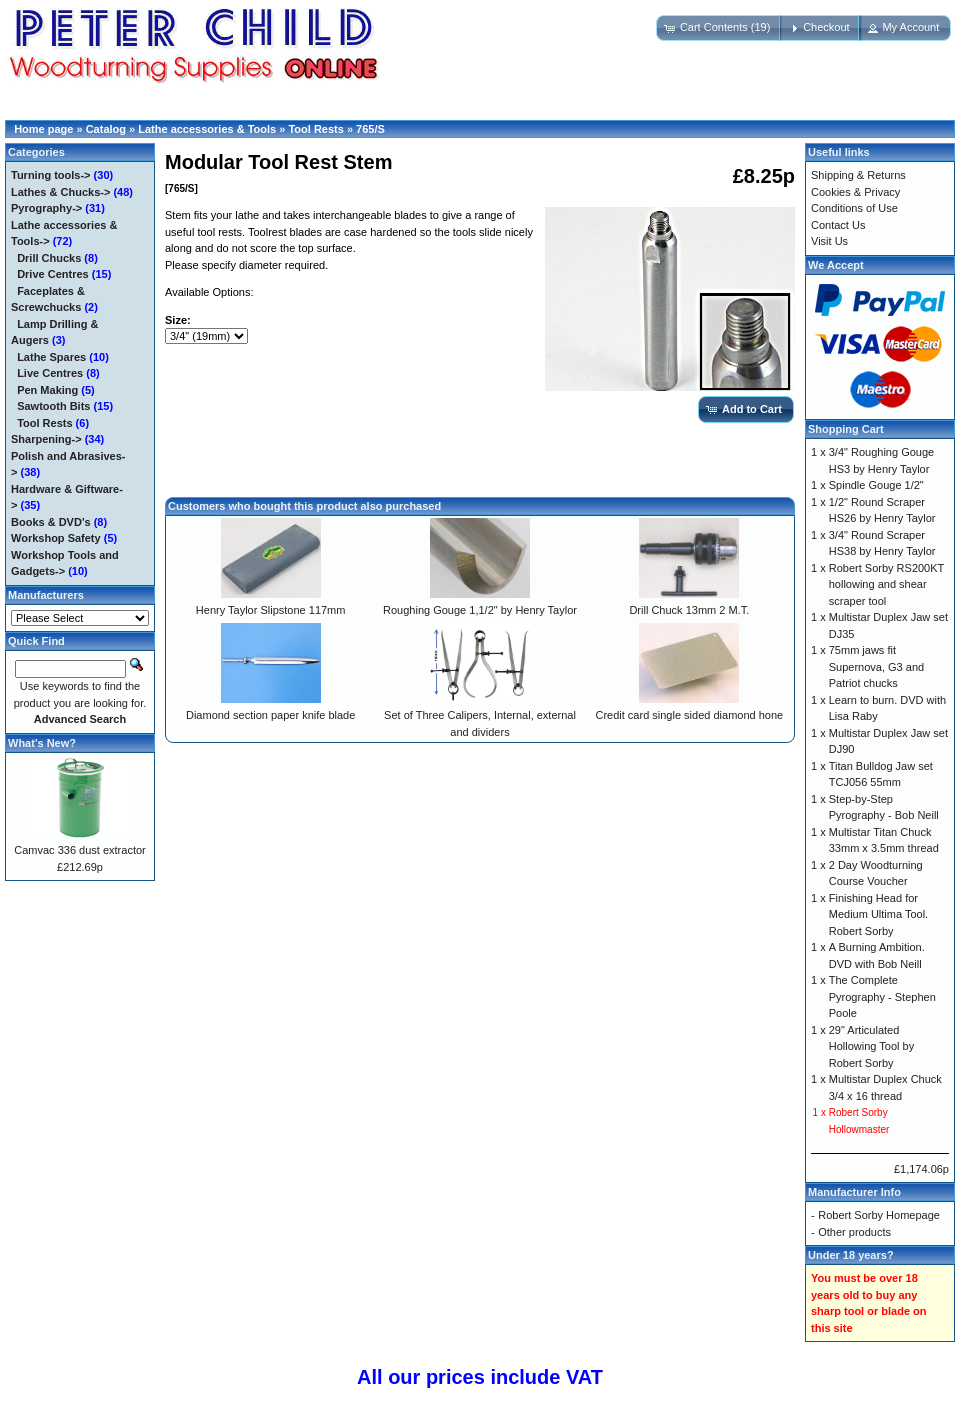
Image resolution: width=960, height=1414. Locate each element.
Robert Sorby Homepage (879, 1215)
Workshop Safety (56, 538)
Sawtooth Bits (53, 406)
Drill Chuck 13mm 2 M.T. (689, 610)
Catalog (106, 129)
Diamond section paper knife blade (270, 715)
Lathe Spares (51, 357)
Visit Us (829, 241)
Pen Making (47, 390)
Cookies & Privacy (855, 192)
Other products (854, 1232)
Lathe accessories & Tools (207, 129)
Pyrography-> (46, 208)
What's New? (42, 743)
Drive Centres (53, 274)
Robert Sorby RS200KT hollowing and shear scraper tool (886, 584)
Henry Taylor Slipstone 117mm (271, 610)
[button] (719, 28)
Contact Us (838, 225)
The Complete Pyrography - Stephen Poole (882, 996)
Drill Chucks (49, 258)
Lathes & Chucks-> (60, 192)
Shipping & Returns (858, 175)
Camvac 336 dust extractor (79, 850)
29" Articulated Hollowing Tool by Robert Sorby (871, 1046)
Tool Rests (315, 129)
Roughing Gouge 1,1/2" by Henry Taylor (480, 610)
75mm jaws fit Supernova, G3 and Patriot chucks (876, 666)
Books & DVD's (51, 522)
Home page (43, 129)
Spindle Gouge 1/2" (876, 485)
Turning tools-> (51, 175)
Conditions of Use (854, 208)
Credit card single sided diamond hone (689, 715)
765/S (370, 129)
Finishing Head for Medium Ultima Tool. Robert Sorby (878, 914)
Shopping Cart (846, 429)
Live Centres (50, 373)
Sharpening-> (46, 439)
